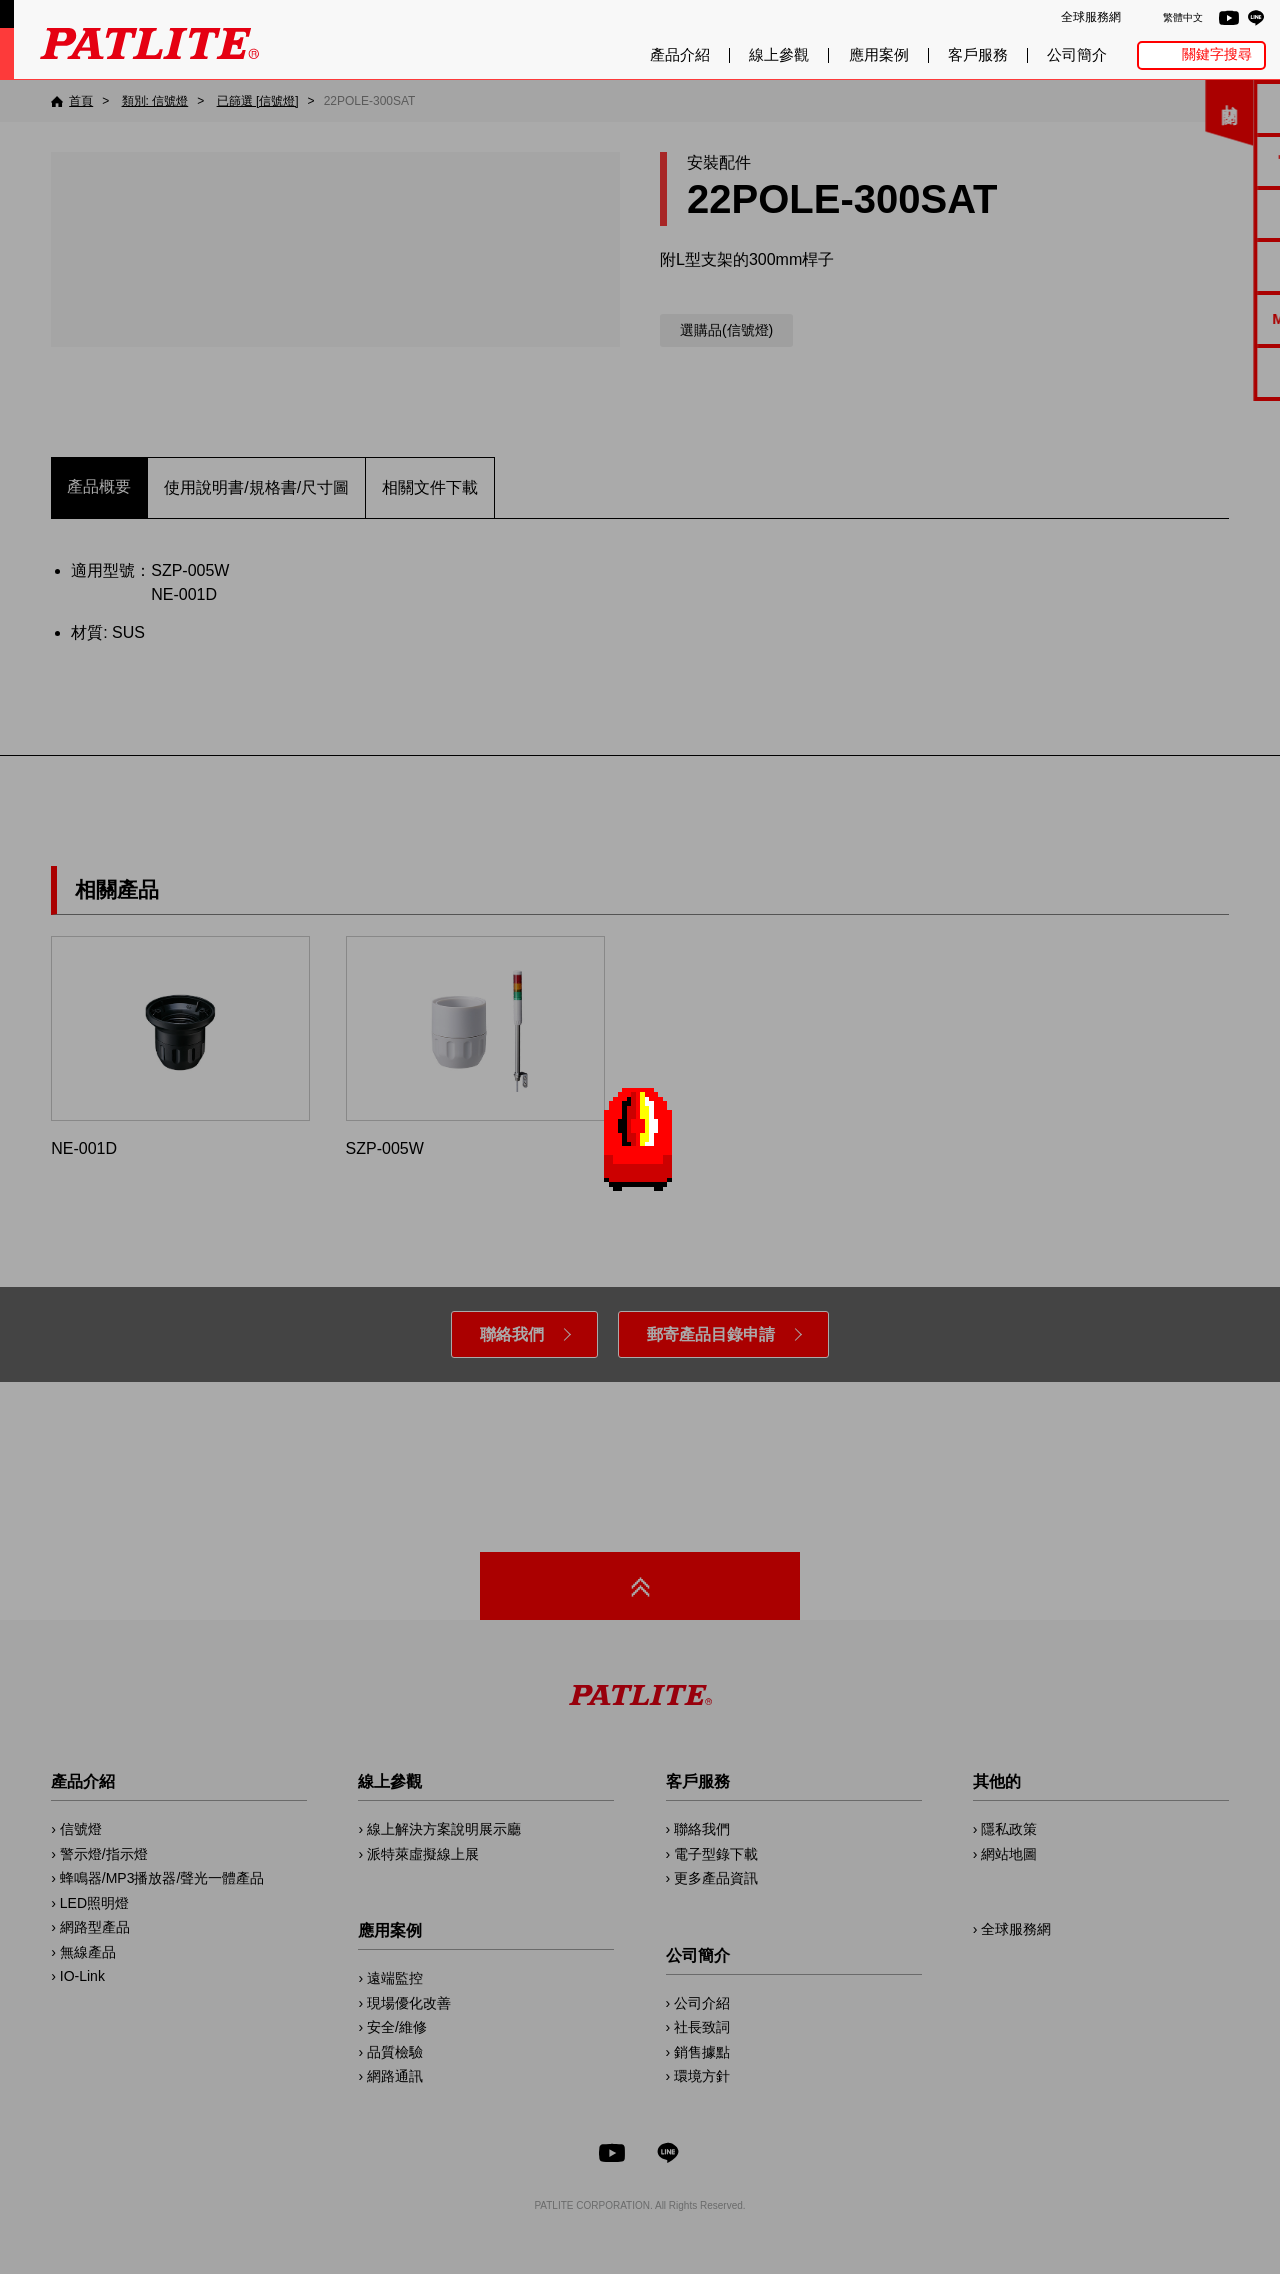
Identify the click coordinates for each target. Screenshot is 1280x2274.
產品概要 (99, 486)
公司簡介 (1077, 55)
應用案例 (879, 55)
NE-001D (180, 1046)
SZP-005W (475, 1046)
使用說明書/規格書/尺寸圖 (256, 487)
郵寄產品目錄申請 (711, 1334)
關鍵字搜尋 (1217, 54)
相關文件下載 (430, 487)
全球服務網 (1091, 17)
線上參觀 (779, 55)
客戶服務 (978, 55)
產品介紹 (680, 55)
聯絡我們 (512, 1334)
